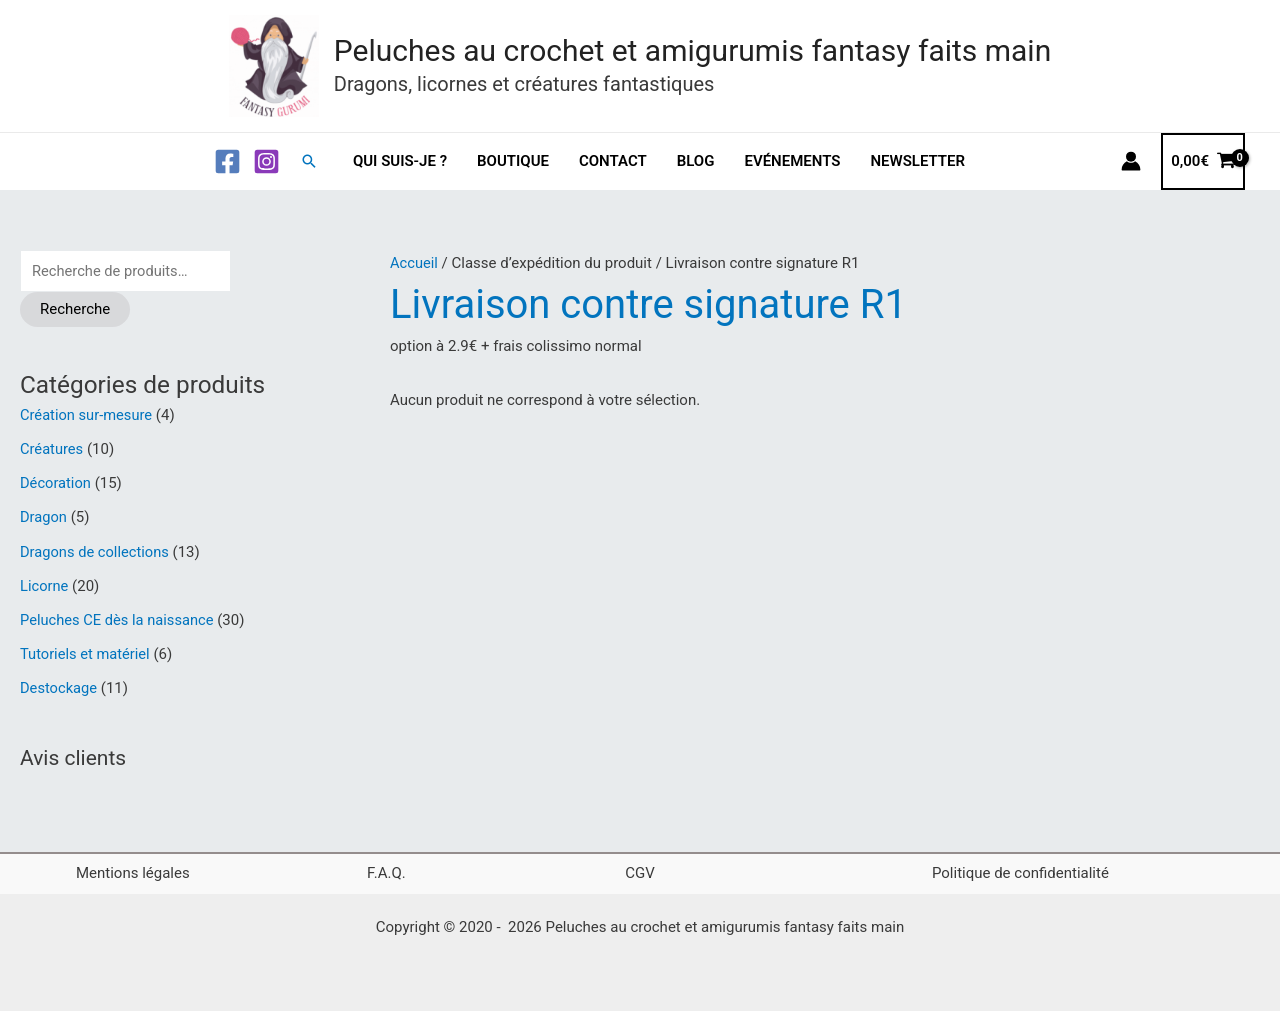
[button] (309, 161)
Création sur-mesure (87, 416)
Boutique (513, 161)
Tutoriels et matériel (86, 652)
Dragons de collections (96, 551)
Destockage (59, 686)
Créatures (52, 449)
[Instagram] (266, 161)
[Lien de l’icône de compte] (1131, 161)
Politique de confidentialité (1020, 870)
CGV (640, 870)
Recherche (75, 309)
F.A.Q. (386, 870)
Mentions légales (133, 870)
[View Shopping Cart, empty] (1203, 161)
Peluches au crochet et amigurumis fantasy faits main (692, 50)
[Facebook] (227, 161)
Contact (613, 161)
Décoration (56, 483)
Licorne (44, 584)
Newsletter (917, 161)
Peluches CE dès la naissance (119, 618)
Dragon (44, 517)
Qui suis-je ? (400, 161)
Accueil (414, 263)
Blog (696, 161)
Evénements (792, 161)
